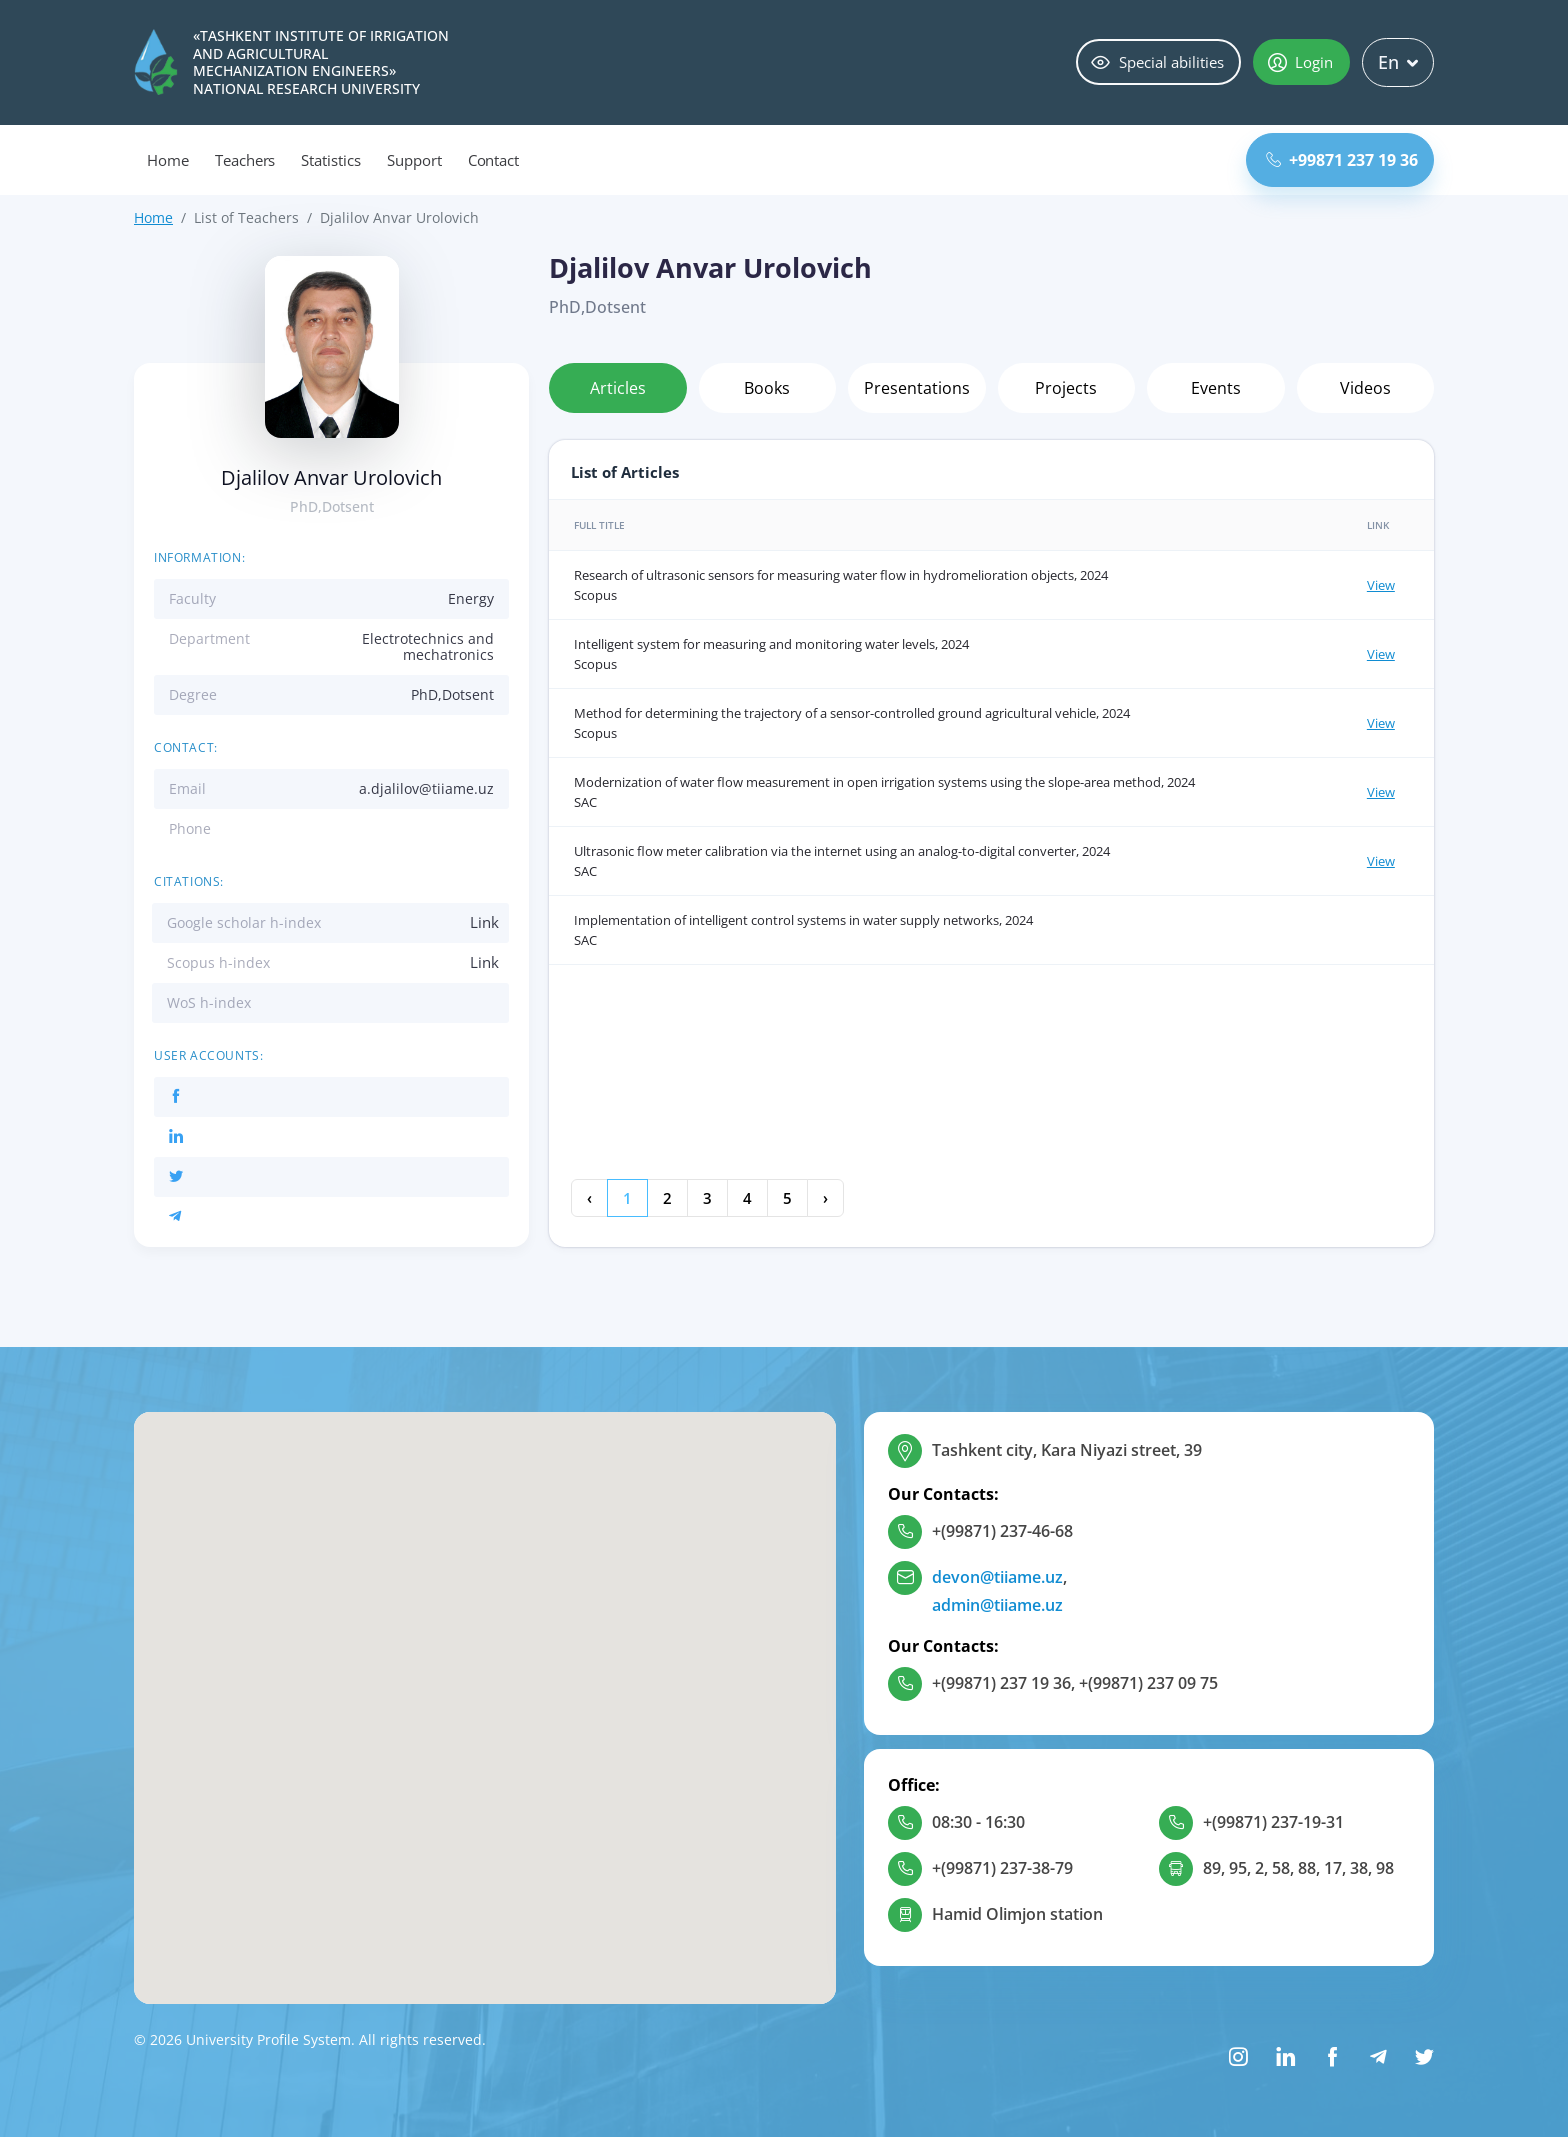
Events (1216, 388)
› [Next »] (825, 1198)
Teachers (245, 160)
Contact (494, 160)
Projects (1066, 388)
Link (484, 922)
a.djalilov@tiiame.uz (426, 788)
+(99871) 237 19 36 (1001, 1683)
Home (168, 160)
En (1398, 62)
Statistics (331, 160)
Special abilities (1157, 62)
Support (414, 160)
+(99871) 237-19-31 (1273, 1822)
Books (767, 388)
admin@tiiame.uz (997, 1605)
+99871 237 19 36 (1342, 160)
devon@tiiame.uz (997, 1577)
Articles (618, 388)
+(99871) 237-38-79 (1002, 1868)
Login (1300, 62)
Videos (1365, 388)
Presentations (917, 388)
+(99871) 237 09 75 (1148, 1683)
